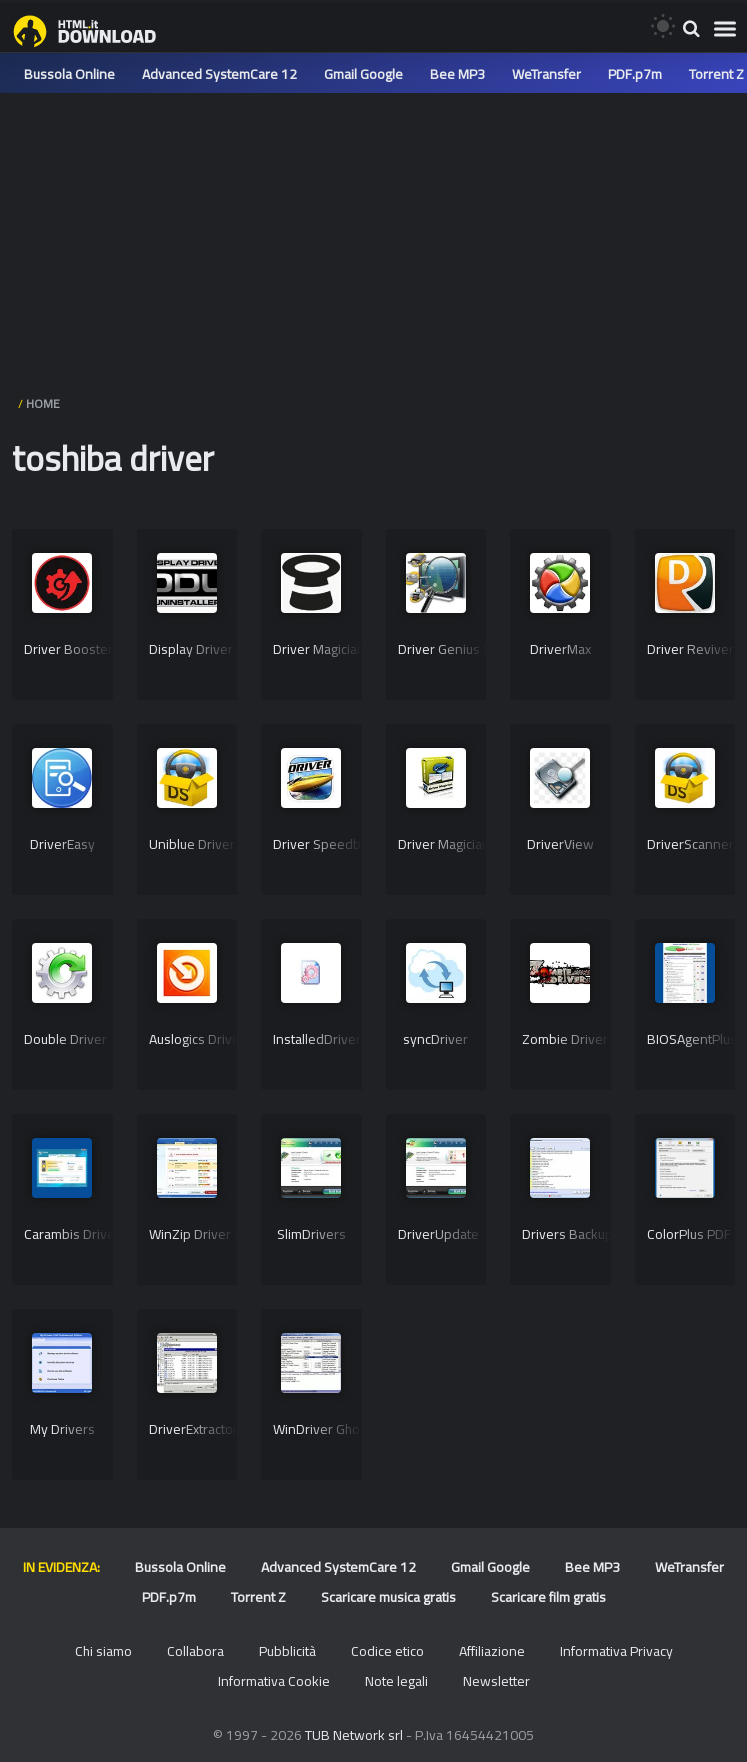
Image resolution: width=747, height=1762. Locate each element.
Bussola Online (69, 74)
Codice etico (387, 1651)
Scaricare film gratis (548, 1597)
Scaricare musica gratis (388, 1597)
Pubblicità (287, 1651)
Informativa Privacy (616, 1651)
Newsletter (496, 1681)
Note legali (396, 1681)
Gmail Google (363, 74)
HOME (43, 403)
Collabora (195, 1651)
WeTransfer (546, 74)
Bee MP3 (457, 74)
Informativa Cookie (274, 1681)
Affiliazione (492, 1651)
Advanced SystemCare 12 (219, 74)
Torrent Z (716, 74)
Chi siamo (103, 1651)
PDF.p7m (635, 74)
